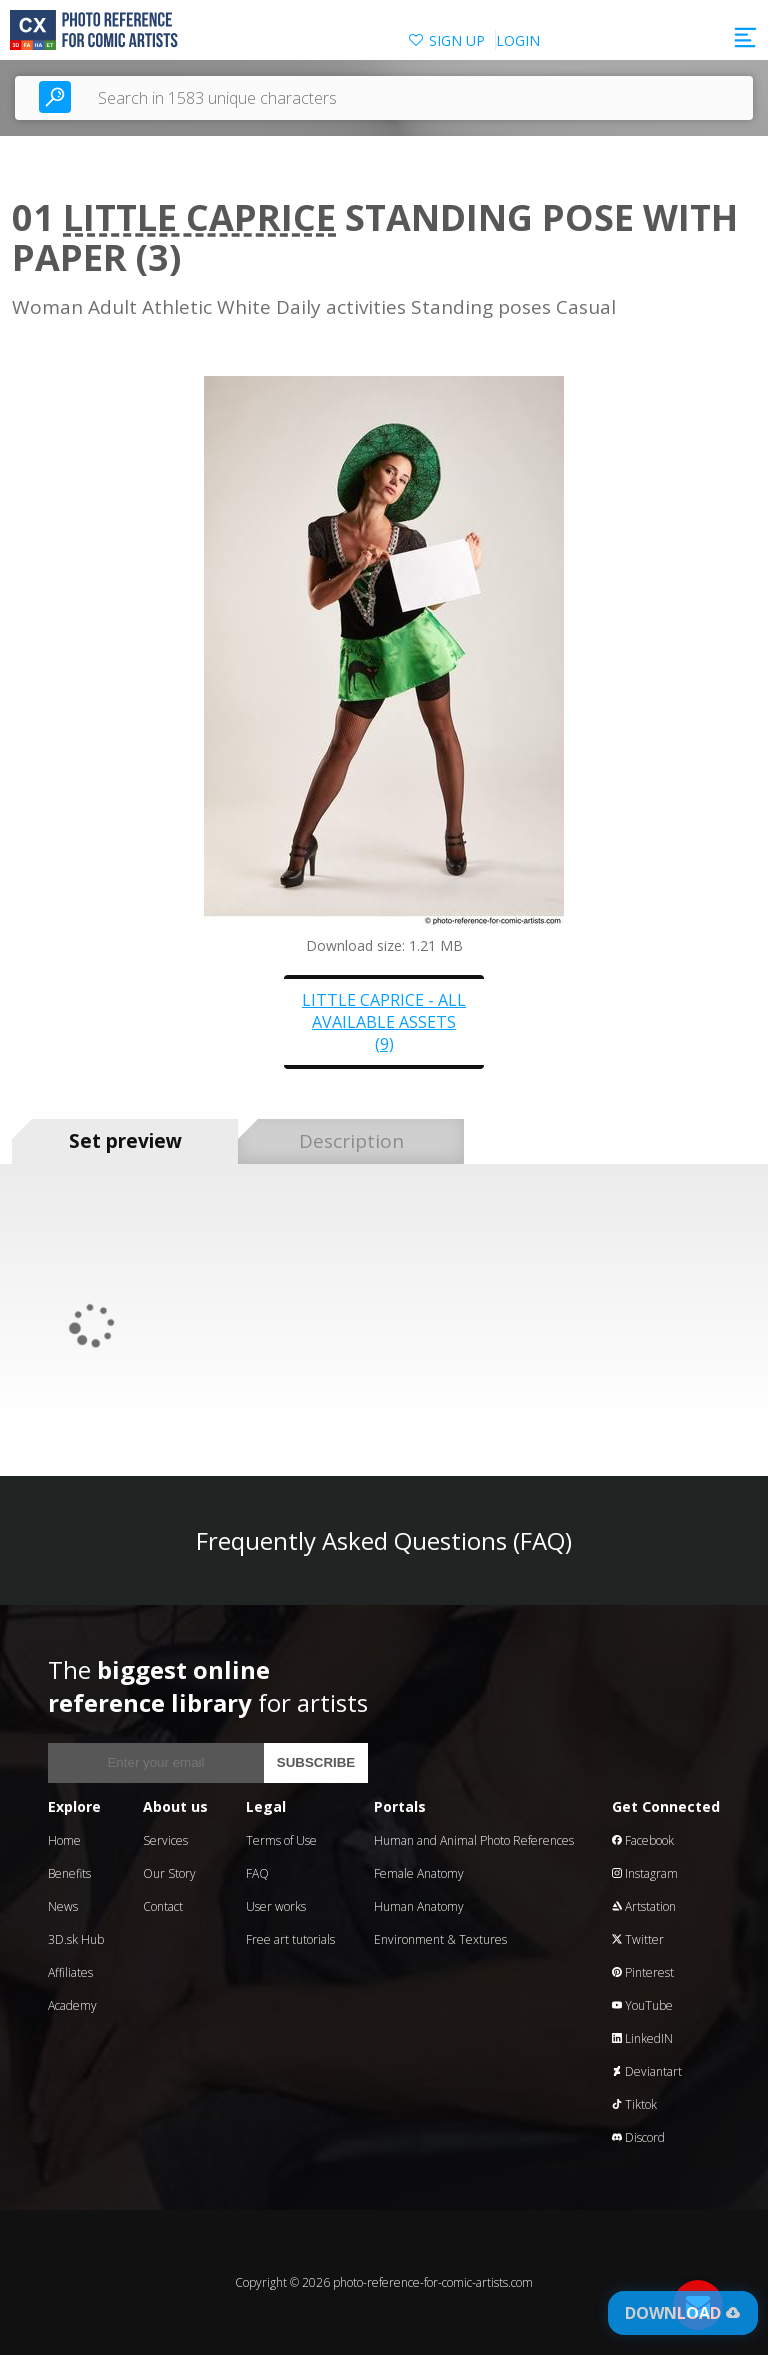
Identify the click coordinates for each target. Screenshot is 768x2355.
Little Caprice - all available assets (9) (384, 1022)
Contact (163, 1906)
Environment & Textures (440, 1939)
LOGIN (518, 40)
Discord (638, 2137)
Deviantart (647, 2071)
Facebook (643, 1840)
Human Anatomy (419, 1906)
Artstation (644, 1906)
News (63, 1906)
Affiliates (70, 1972)
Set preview (125, 1141)
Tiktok (634, 2104)
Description (351, 1141)
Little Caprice (199, 217)
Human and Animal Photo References (474, 1840)
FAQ (257, 1873)
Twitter (638, 1939)
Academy (72, 2005)
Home (64, 1840)
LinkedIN (642, 2038)
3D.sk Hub (76, 1939)
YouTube (642, 2005)
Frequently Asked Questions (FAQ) (384, 1540)
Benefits (69, 1873)
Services (165, 1840)
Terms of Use (281, 1840)
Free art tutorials (290, 1939)
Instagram (645, 1873)
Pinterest (643, 1972)
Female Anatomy (419, 1873)
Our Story (169, 1873)
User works (276, 1906)
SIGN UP (457, 40)
